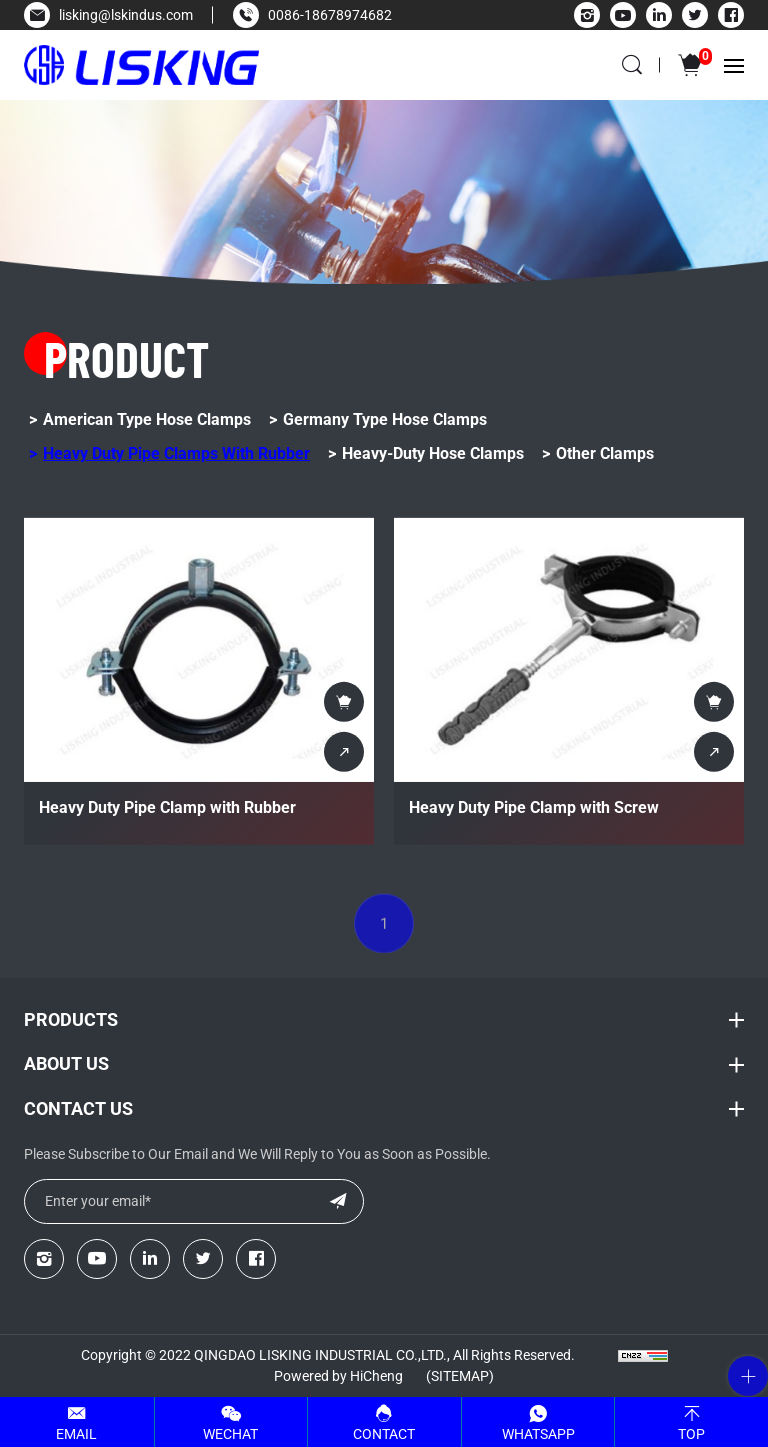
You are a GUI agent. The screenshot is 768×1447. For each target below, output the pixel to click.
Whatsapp (538, 1434)
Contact (384, 1434)
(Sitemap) (460, 1376)
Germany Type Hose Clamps (385, 419)
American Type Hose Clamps (147, 419)
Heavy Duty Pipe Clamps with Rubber (176, 453)
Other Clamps (605, 453)
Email (76, 1434)
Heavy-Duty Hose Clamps (433, 453)
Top (691, 1434)
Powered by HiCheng (338, 1376)
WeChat (230, 1434)
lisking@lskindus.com (126, 15)
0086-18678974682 (330, 15)
